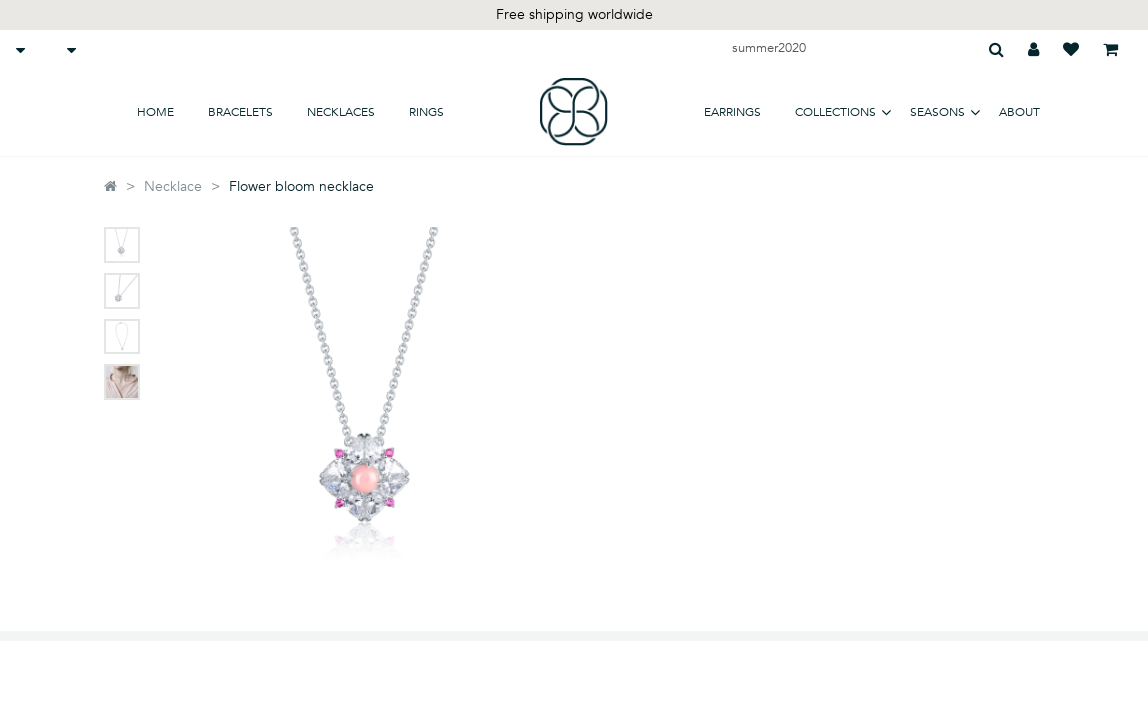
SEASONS (937, 112)
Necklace (173, 186)
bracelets (240, 112)
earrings (732, 112)
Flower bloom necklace (301, 186)
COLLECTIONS (835, 112)
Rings (426, 112)
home (155, 112)
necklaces (341, 112)
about (1019, 112)
